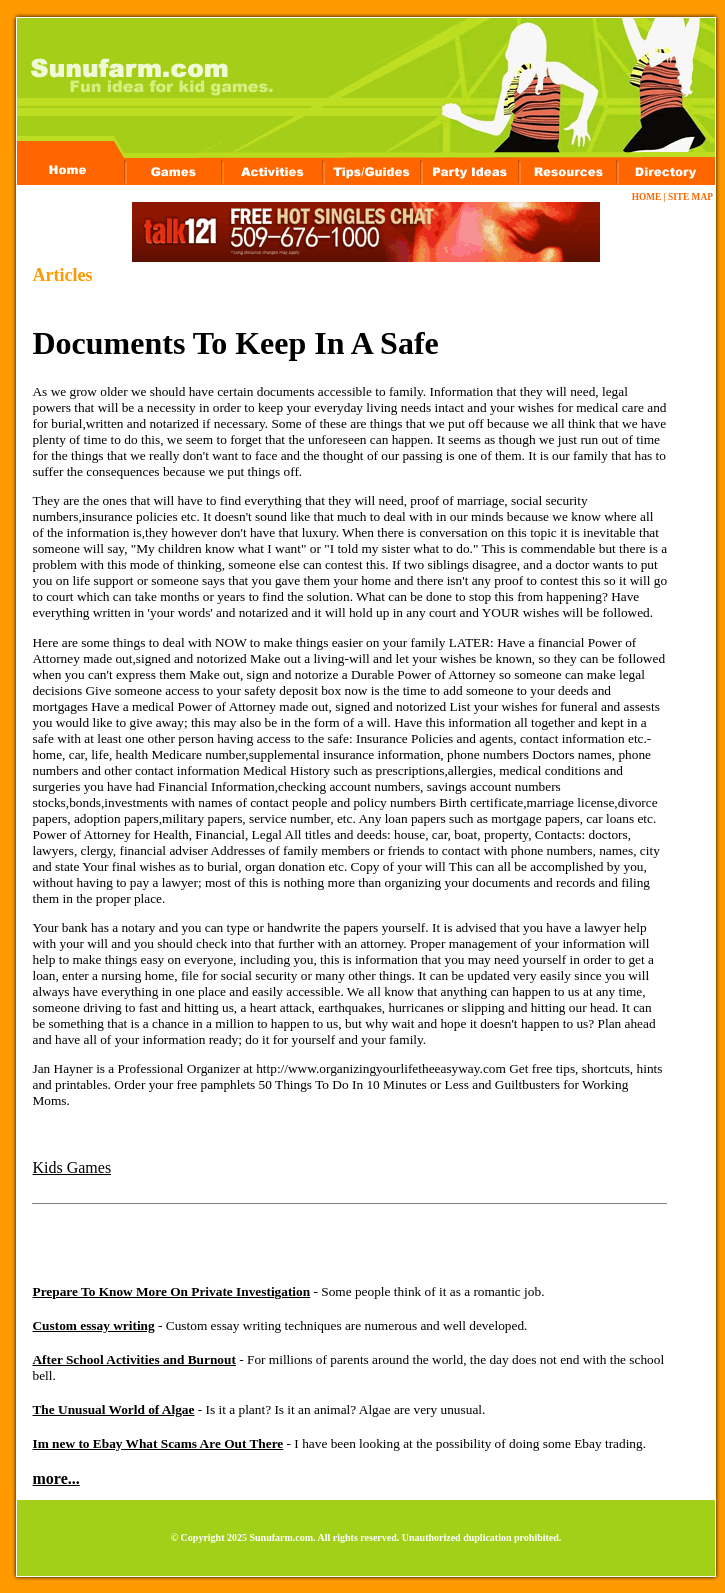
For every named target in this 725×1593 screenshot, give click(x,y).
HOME (647, 197)
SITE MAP (690, 197)
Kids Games (71, 1167)
